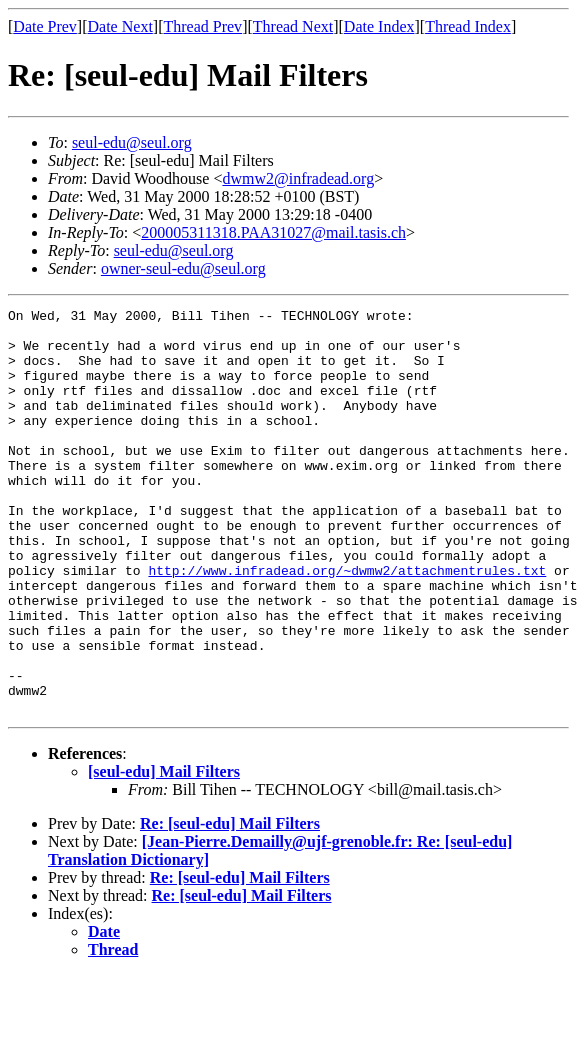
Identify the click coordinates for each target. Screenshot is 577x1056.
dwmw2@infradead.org (298, 178)
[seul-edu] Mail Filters (164, 852)
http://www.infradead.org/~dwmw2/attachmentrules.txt (347, 624)
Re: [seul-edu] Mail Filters (230, 904)
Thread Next (293, 26)
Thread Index (468, 26)
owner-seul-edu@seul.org (183, 268)
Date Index (379, 26)
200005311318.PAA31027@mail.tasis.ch (273, 232)
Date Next (120, 26)
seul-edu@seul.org (132, 142)
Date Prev (45, 26)
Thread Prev (202, 26)
